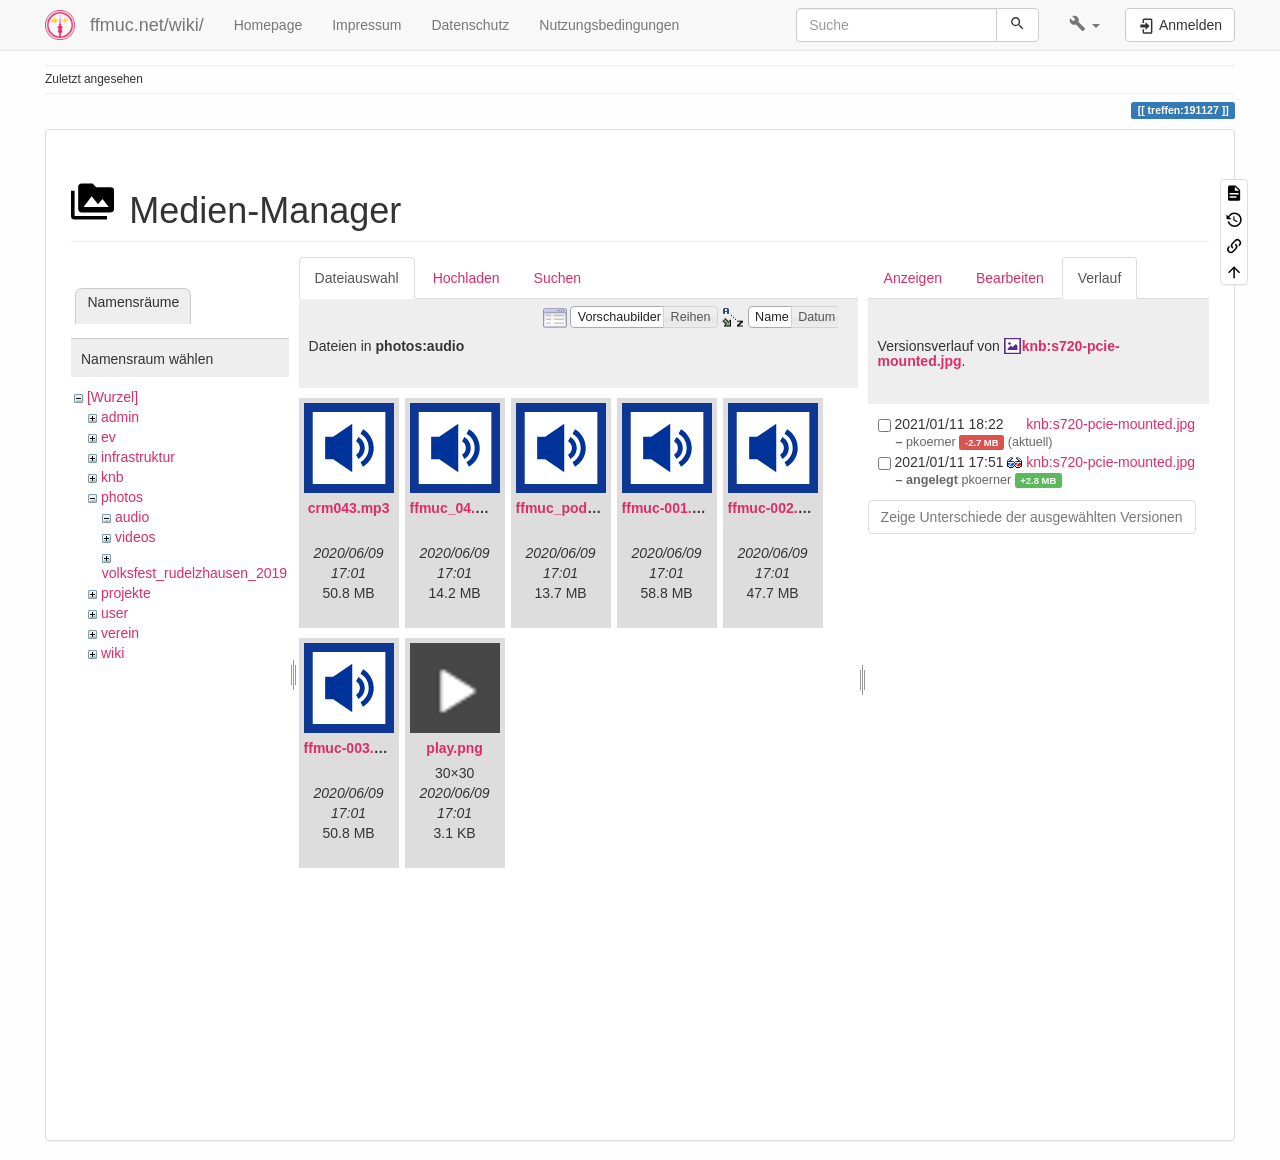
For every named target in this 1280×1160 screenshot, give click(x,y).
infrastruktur (138, 457)
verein (120, 633)
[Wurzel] (112, 397)
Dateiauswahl (357, 278)
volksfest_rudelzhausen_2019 (194, 573)
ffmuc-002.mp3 (777, 508)
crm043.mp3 (349, 508)
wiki (112, 653)
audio (132, 517)
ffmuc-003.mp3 (353, 748)
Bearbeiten (1010, 278)
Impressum (366, 25)
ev (108, 437)
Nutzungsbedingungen (609, 25)
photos (122, 497)
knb (112, 477)
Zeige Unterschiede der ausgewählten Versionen (1032, 517)
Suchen (557, 278)
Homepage (268, 25)
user (114, 613)
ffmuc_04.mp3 (457, 508)
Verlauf (1100, 278)
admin (120, 417)
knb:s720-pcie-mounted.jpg (1110, 424)
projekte (126, 593)
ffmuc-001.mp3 (671, 508)
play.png (454, 748)
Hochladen (466, 278)
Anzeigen (913, 278)
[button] (1084, 25)
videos (135, 537)
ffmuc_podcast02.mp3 (590, 508)
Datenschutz (470, 25)
